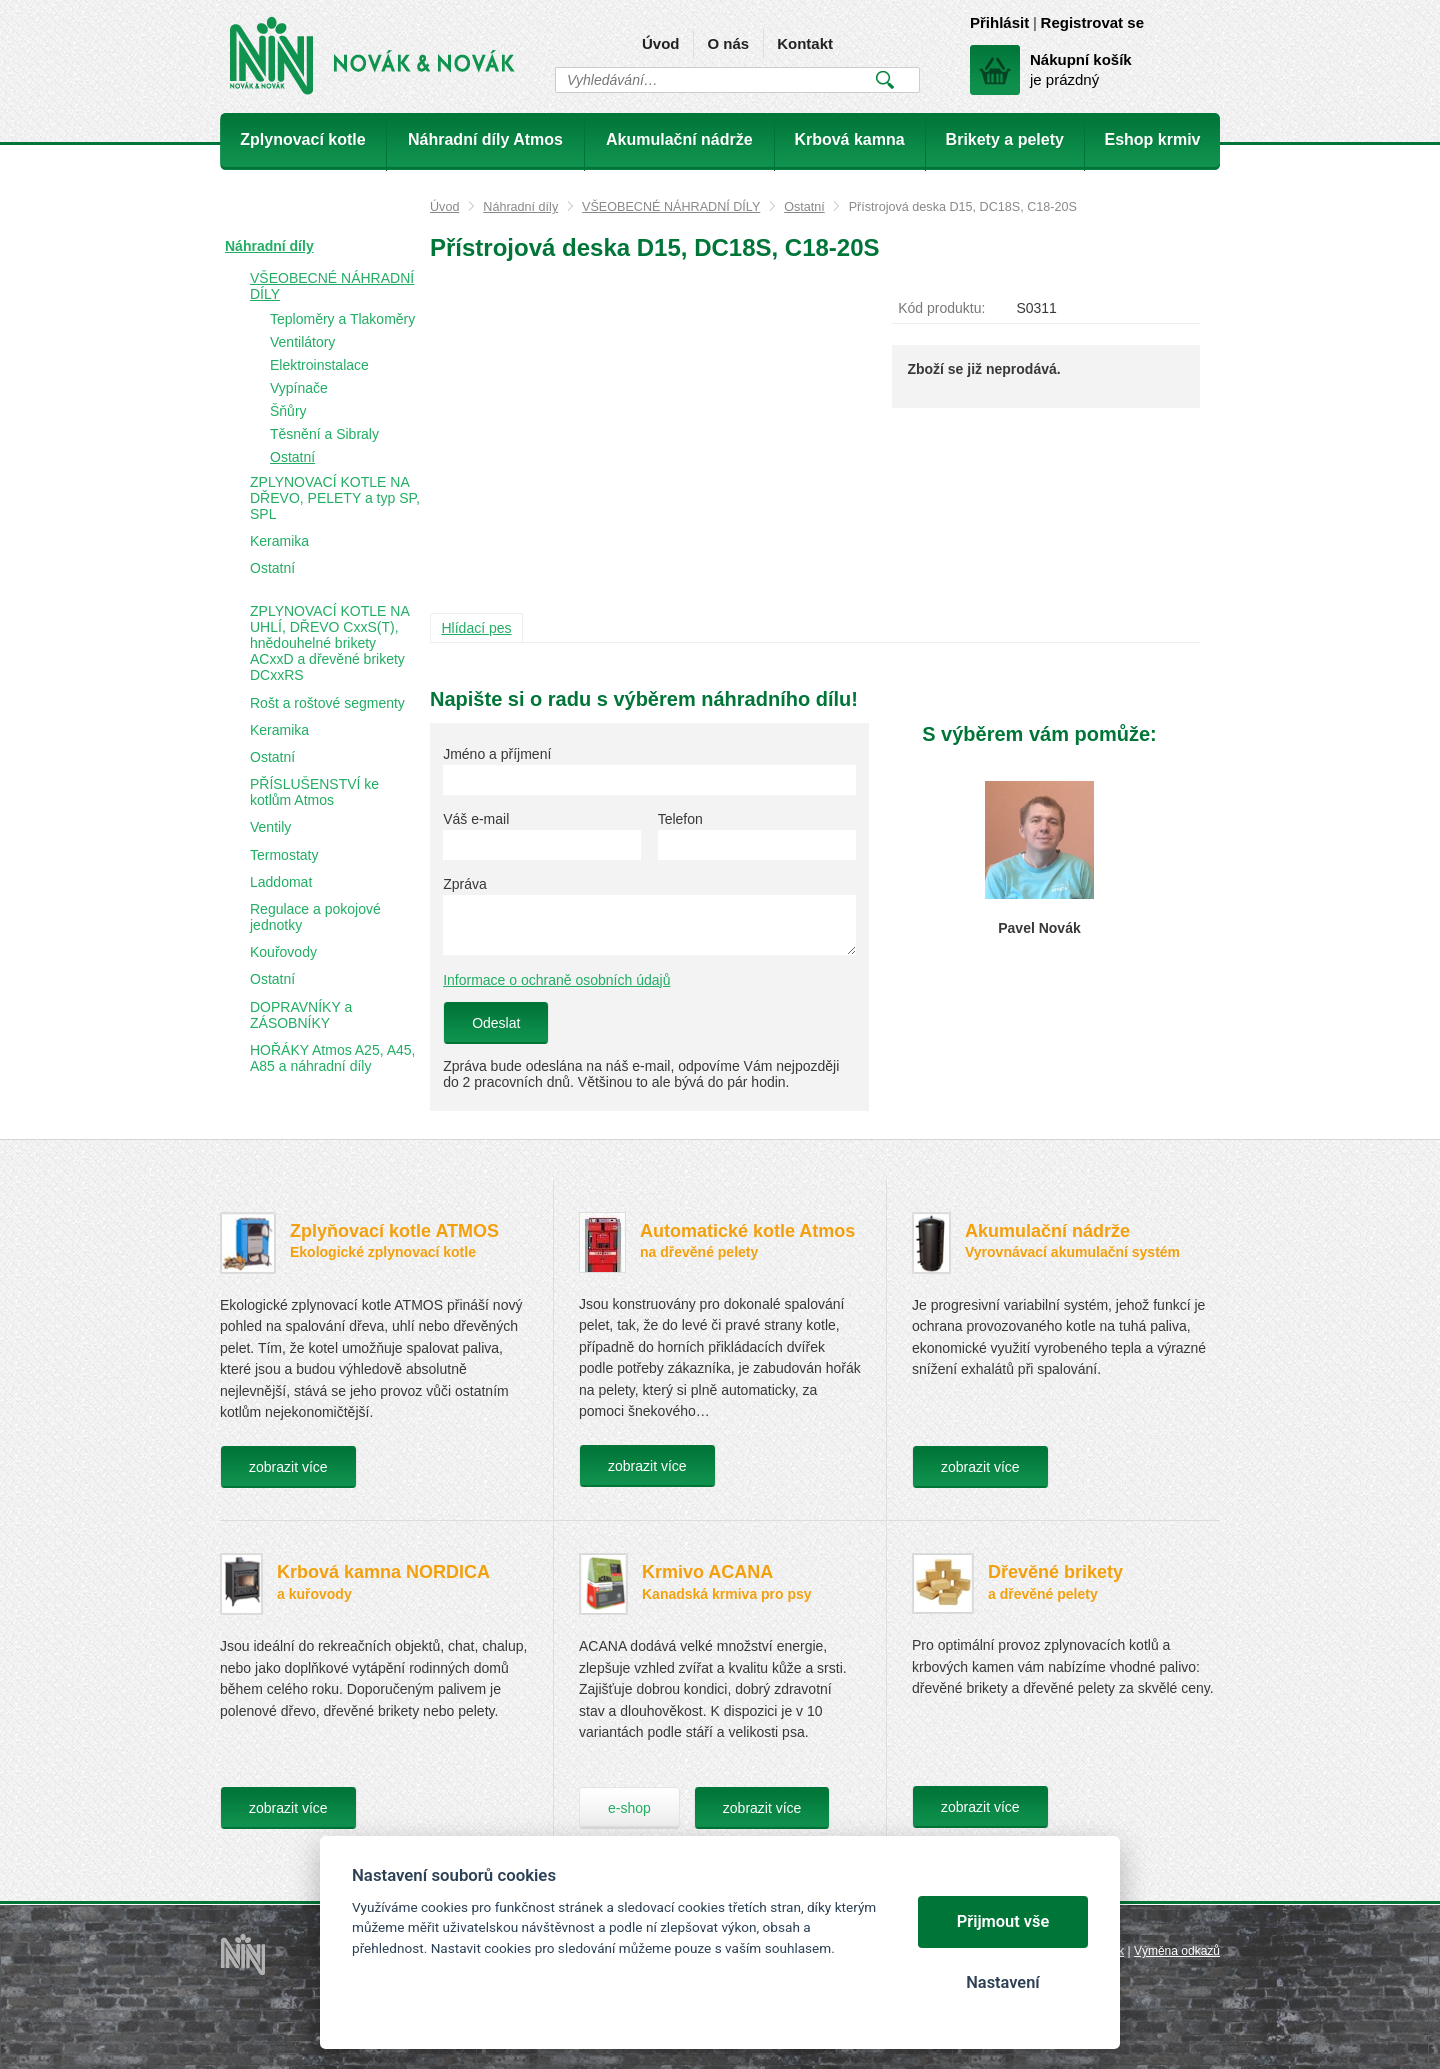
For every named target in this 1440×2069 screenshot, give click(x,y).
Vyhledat (884, 80)
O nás (728, 43)
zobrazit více (288, 1467)
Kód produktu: (941, 308)
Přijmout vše (1003, 1921)
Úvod (661, 43)
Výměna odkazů (1177, 1951)
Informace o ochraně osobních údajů (556, 980)
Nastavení (1002, 1982)
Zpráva (465, 884)
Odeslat (496, 1023)
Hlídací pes (477, 628)
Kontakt (805, 43)
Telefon (680, 819)
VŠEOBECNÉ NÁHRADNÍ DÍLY (671, 207)
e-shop (629, 1808)
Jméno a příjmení (497, 754)
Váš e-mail (476, 819)
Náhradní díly (520, 207)
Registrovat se (1092, 22)
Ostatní (804, 207)
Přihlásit (999, 22)
